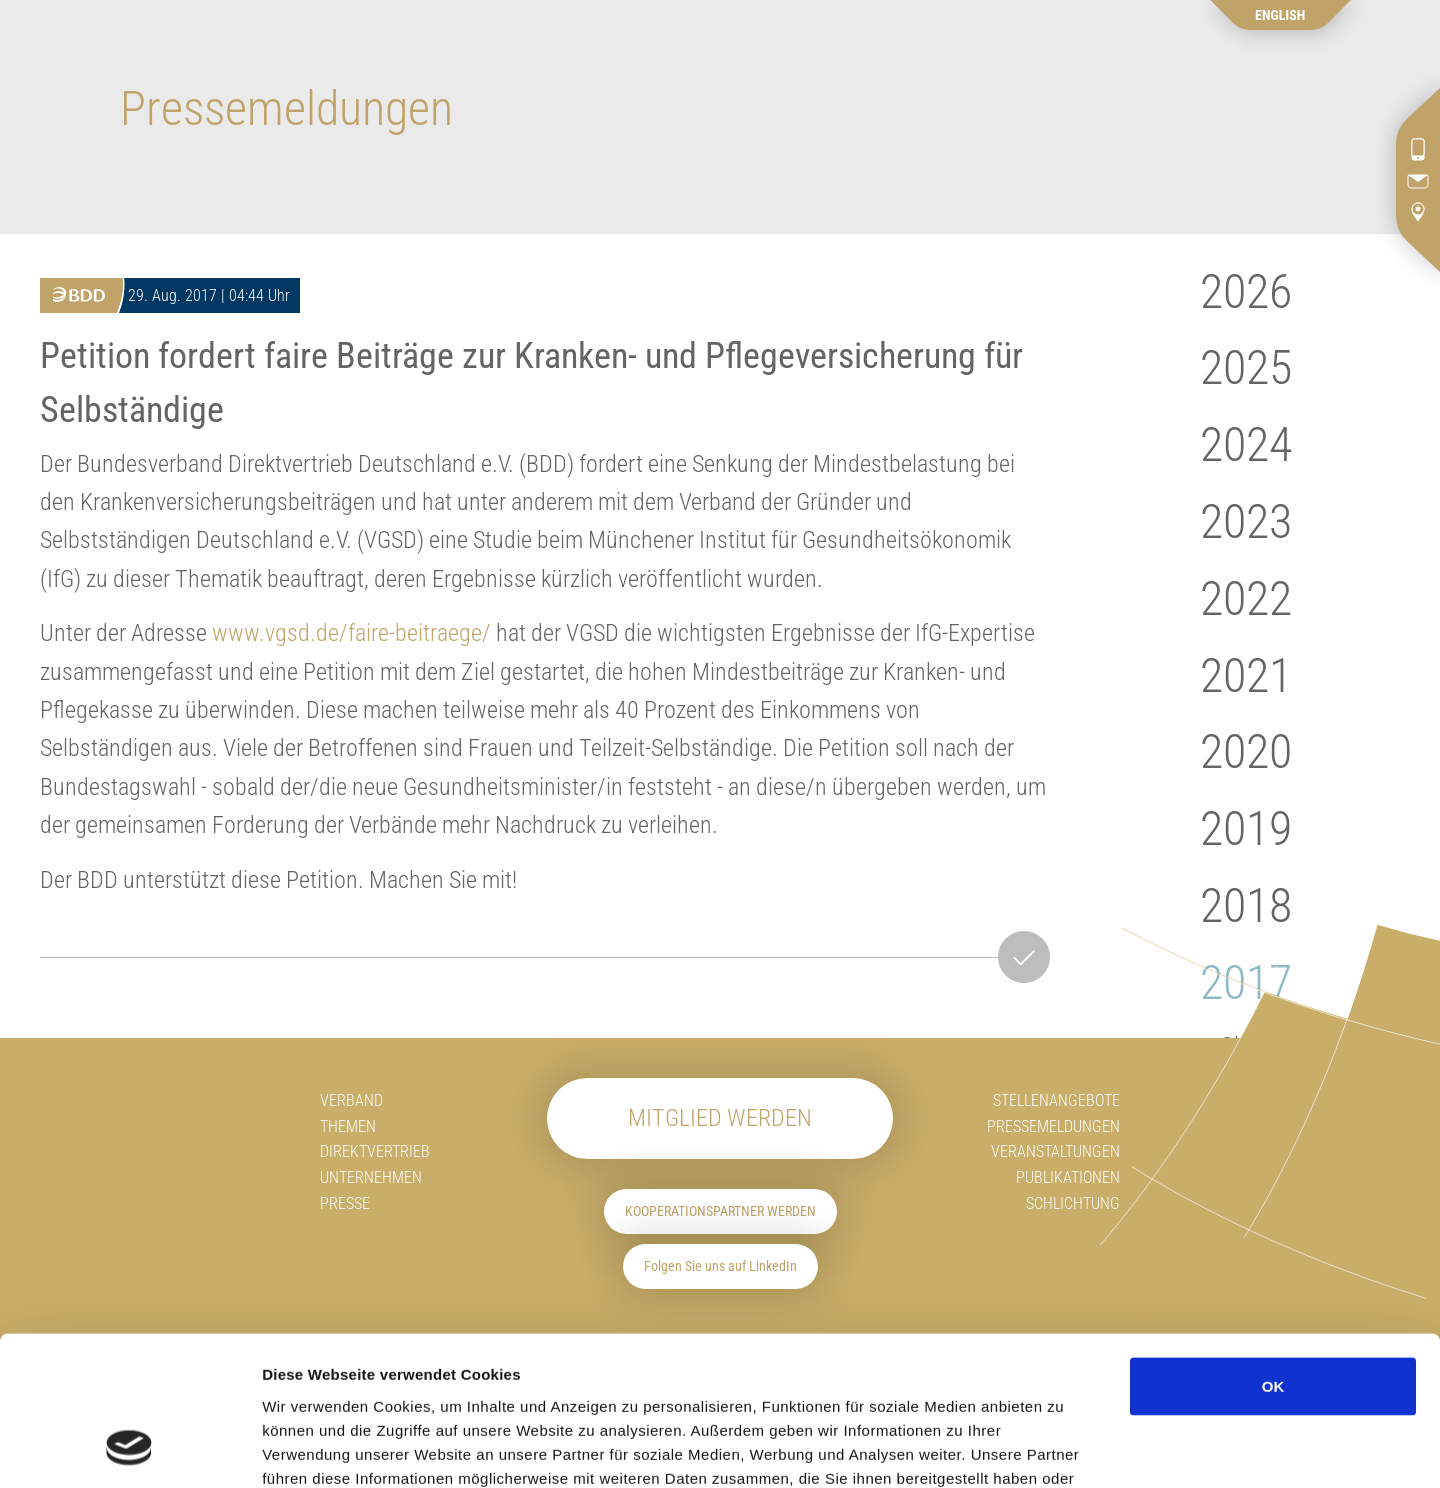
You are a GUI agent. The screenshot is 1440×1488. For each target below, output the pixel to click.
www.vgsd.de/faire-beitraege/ (351, 633)
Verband (351, 1100)
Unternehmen (371, 1177)
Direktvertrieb (375, 1151)
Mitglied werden (720, 1118)
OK (1273, 1251)
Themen (348, 1126)
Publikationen (1068, 1177)
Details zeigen (1200, 1448)
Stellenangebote (1056, 1100)
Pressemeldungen (1053, 1126)
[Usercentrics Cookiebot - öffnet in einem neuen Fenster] (129, 1449)
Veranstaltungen (1055, 1151)
